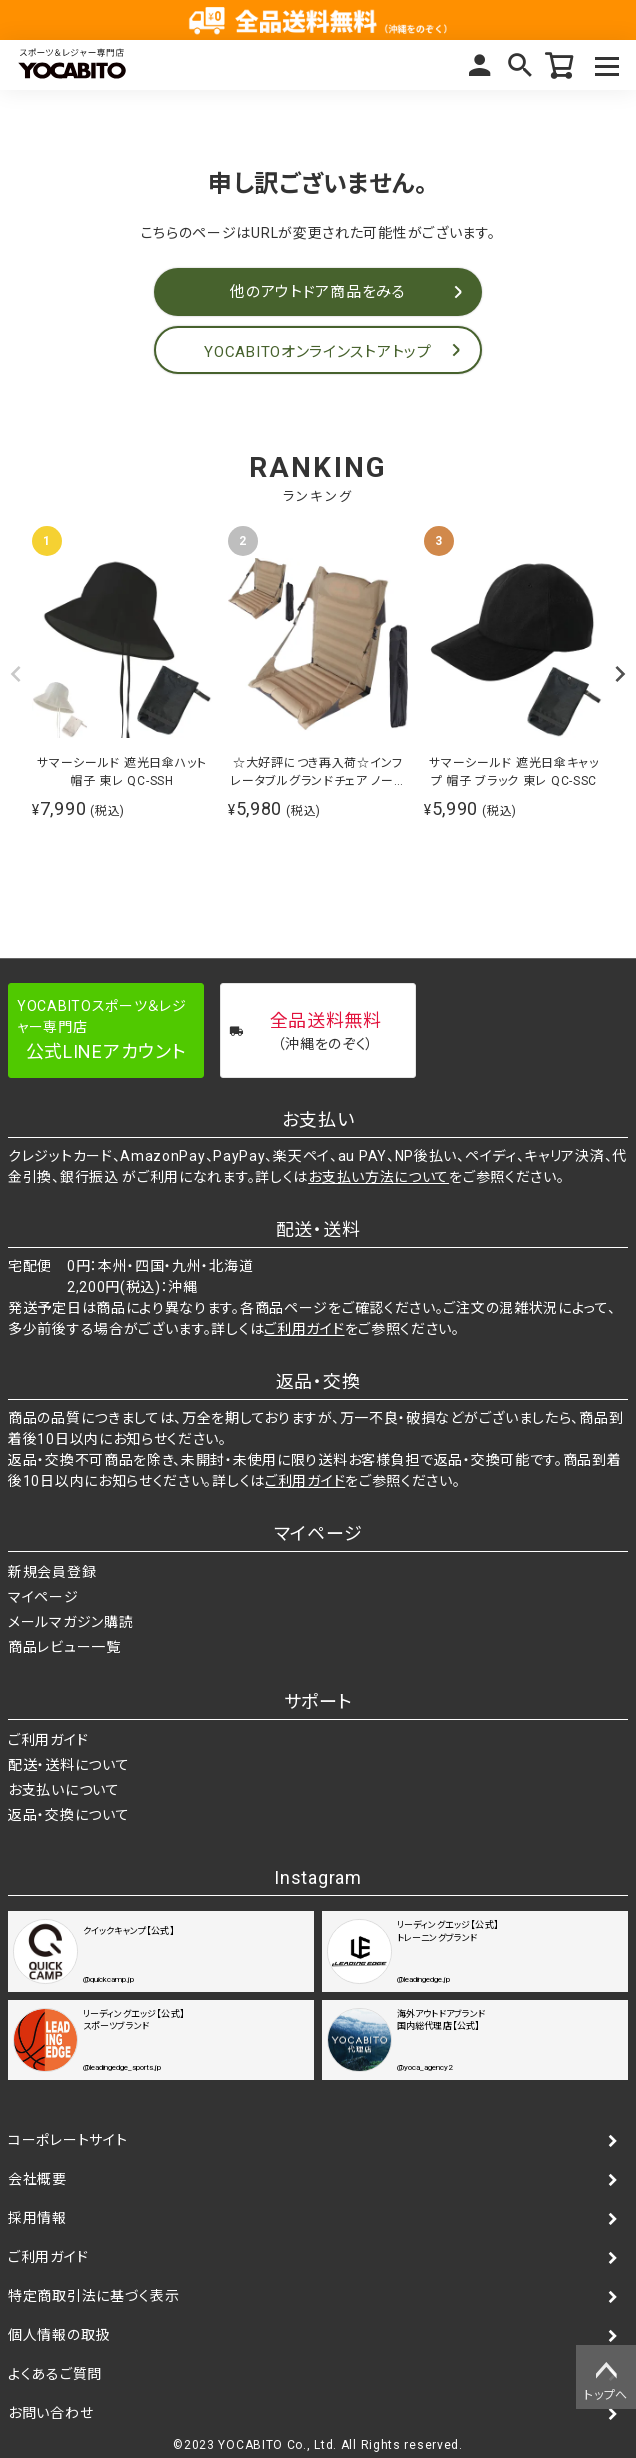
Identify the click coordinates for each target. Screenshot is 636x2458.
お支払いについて (64, 1790)
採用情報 (37, 2218)
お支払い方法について (378, 1177)
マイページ (480, 65)
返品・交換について (68, 1815)
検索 (520, 65)
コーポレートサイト (67, 2140)
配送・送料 (318, 1229)
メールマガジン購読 (70, 1622)
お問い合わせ (50, 2413)
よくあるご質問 (55, 2374)
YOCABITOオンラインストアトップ (317, 352)
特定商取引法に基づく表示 (93, 2296)
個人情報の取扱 (59, 2335)
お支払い (318, 1119)
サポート (318, 1701)
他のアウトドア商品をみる (317, 292)
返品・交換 (318, 1381)
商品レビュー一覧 (64, 1647)
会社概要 (37, 2179)
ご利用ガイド (304, 1329)
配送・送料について (68, 1765)
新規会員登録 (52, 1572)
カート (560, 65)
